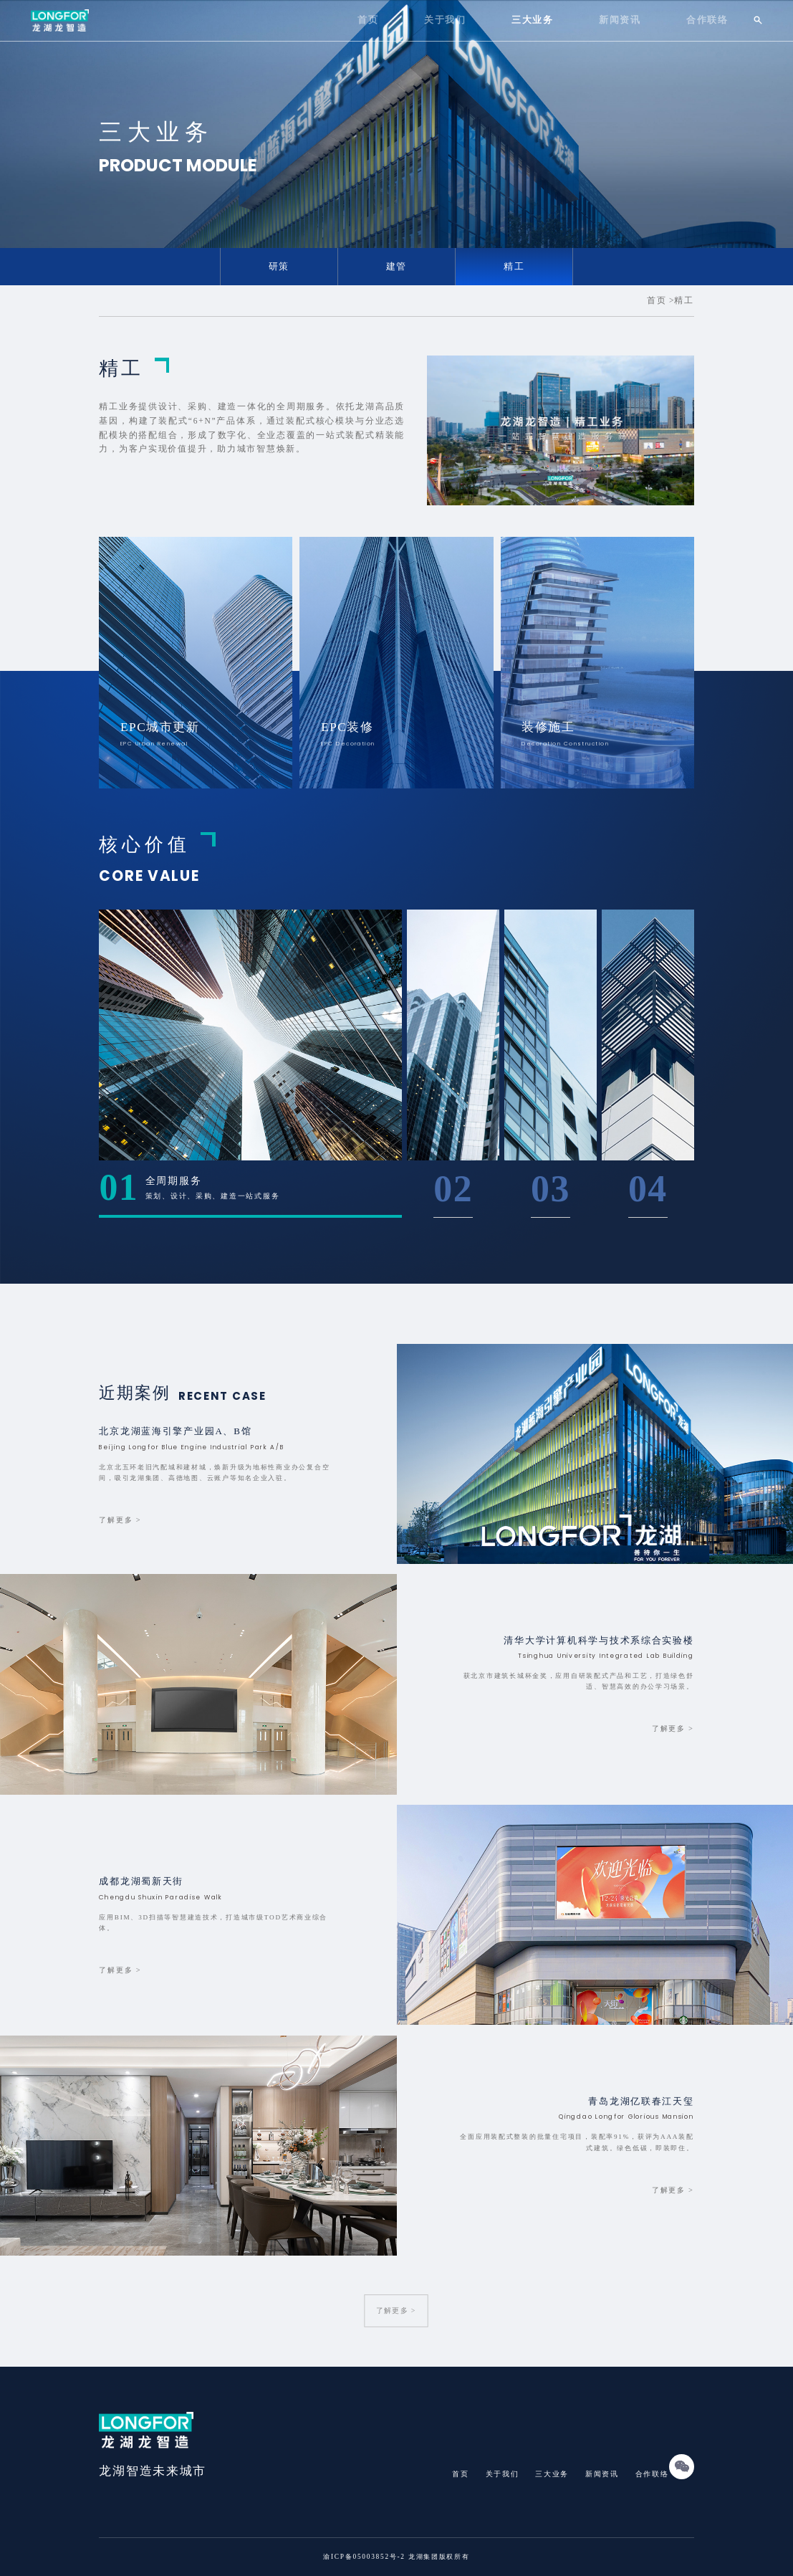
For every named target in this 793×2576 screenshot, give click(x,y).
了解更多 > (397, 2310)
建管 (396, 267)
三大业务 (532, 20)
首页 (367, 20)
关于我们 (445, 20)
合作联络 (707, 20)
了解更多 (120, 1520)
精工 (514, 267)
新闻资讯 (620, 20)
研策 (279, 267)
